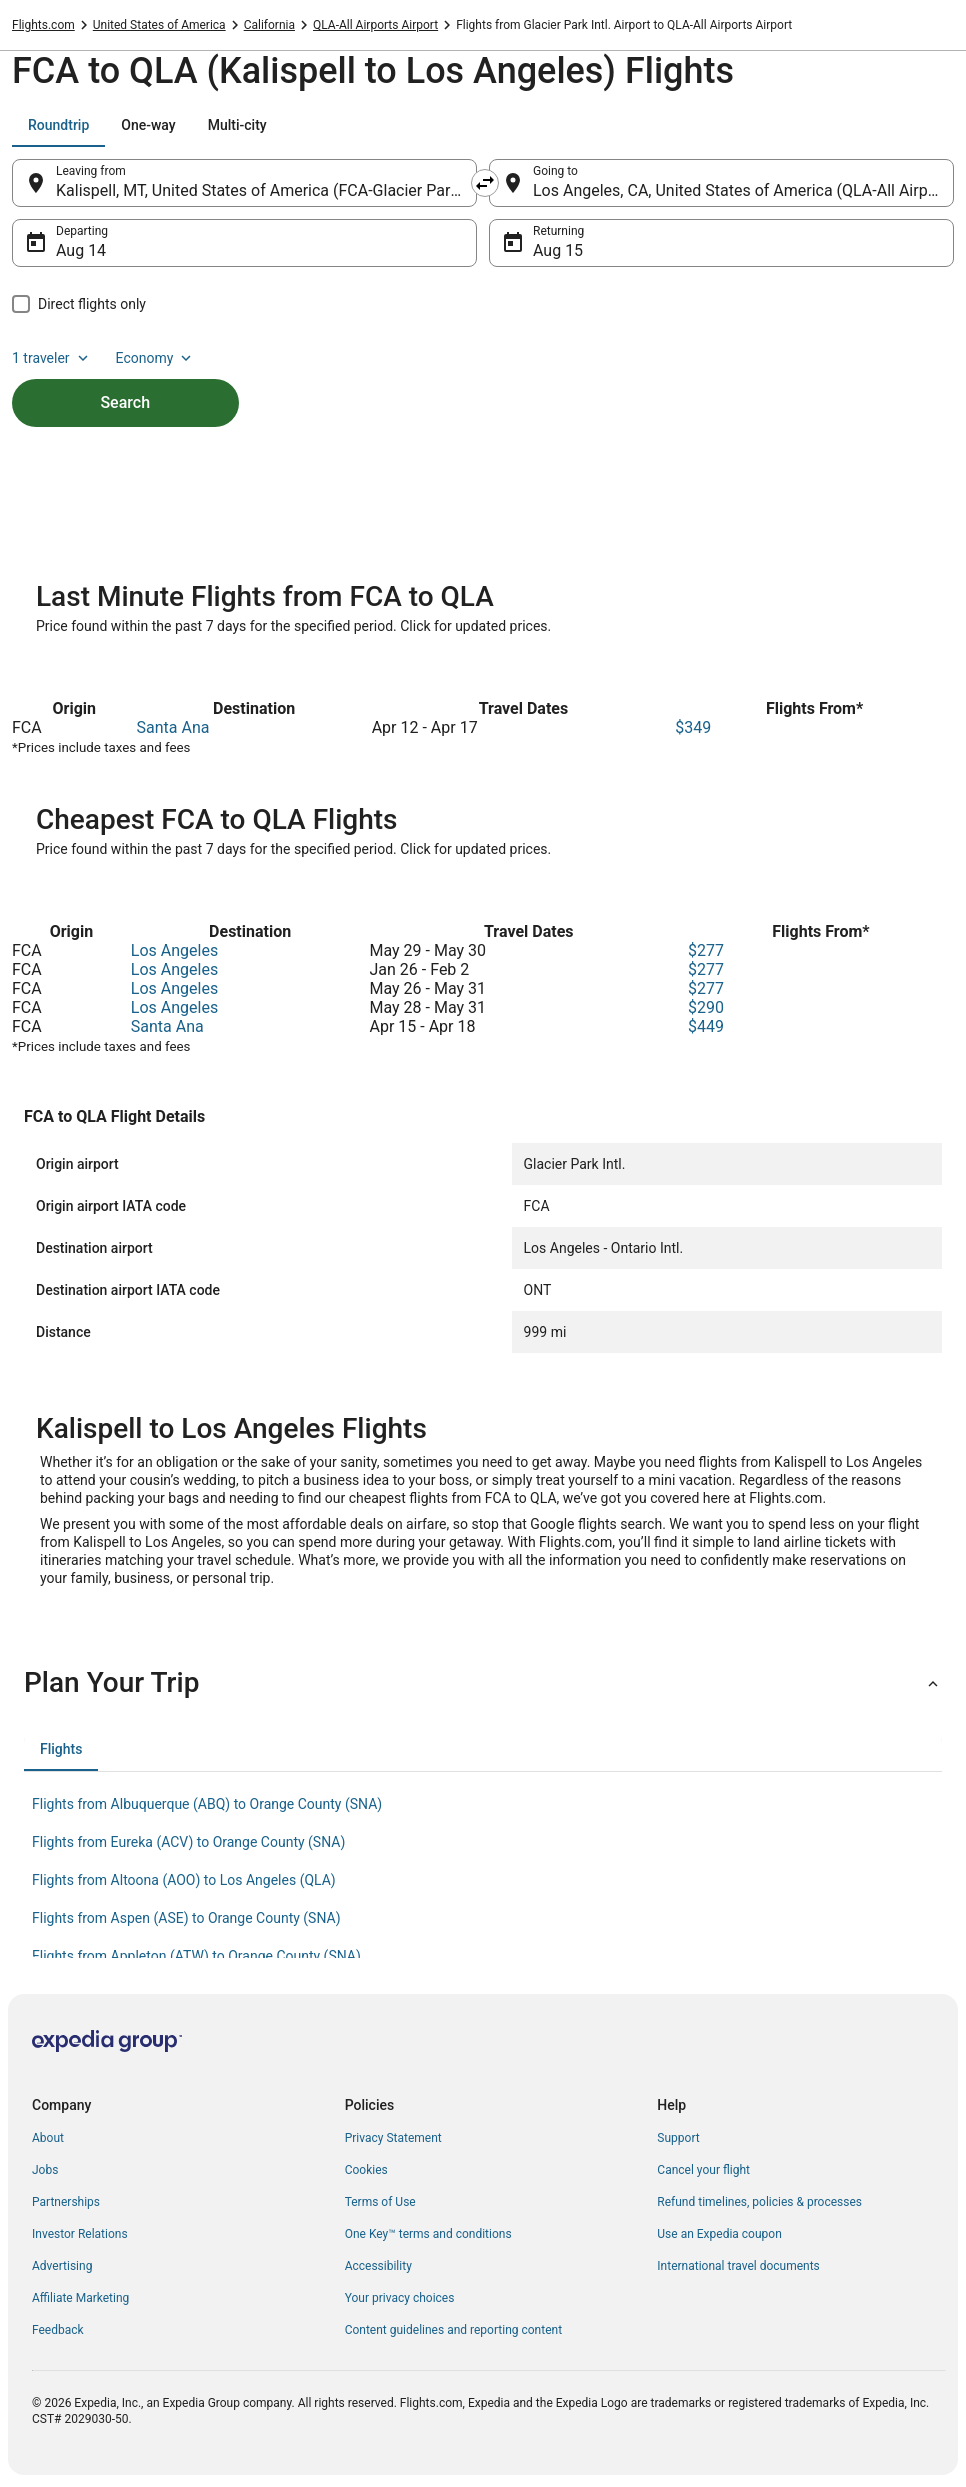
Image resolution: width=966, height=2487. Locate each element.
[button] (483, 1683)
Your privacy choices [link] (400, 2298)
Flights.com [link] (43, 25)
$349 (693, 727)
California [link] (269, 25)
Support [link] (678, 2138)
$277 (706, 950)
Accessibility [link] (378, 2266)
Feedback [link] (58, 2330)
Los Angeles (174, 950)
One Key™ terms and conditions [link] (428, 2234)
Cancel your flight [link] (703, 2170)
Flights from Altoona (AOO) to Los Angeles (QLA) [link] (184, 1880)
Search (125, 402)
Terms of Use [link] (380, 2202)
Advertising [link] (62, 2266)
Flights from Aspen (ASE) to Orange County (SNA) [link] (186, 1918)
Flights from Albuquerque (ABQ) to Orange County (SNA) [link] (207, 1804)
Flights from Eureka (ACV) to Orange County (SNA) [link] (188, 1842)
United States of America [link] (159, 25)
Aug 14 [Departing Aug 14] (81, 250)
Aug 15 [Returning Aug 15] (558, 250)
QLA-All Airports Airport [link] (375, 25)
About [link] (48, 2138)
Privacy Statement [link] (393, 2138)
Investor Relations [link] (80, 2234)
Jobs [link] (45, 2170)
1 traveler (52, 358)
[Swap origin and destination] (485, 183)
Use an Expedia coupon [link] (719, 2234)
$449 (706, 1026)
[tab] (58, 125)
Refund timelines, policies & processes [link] (759, 2202)
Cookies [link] (366, 2170)
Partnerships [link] (66, 2202)
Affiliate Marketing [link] (80, 2298)
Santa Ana (173, 727)
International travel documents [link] (738, 2266)
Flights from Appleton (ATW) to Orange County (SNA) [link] (196, 1956)
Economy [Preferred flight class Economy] (156, 358)
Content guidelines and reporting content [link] (453, 2330)
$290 (706, 1007)
